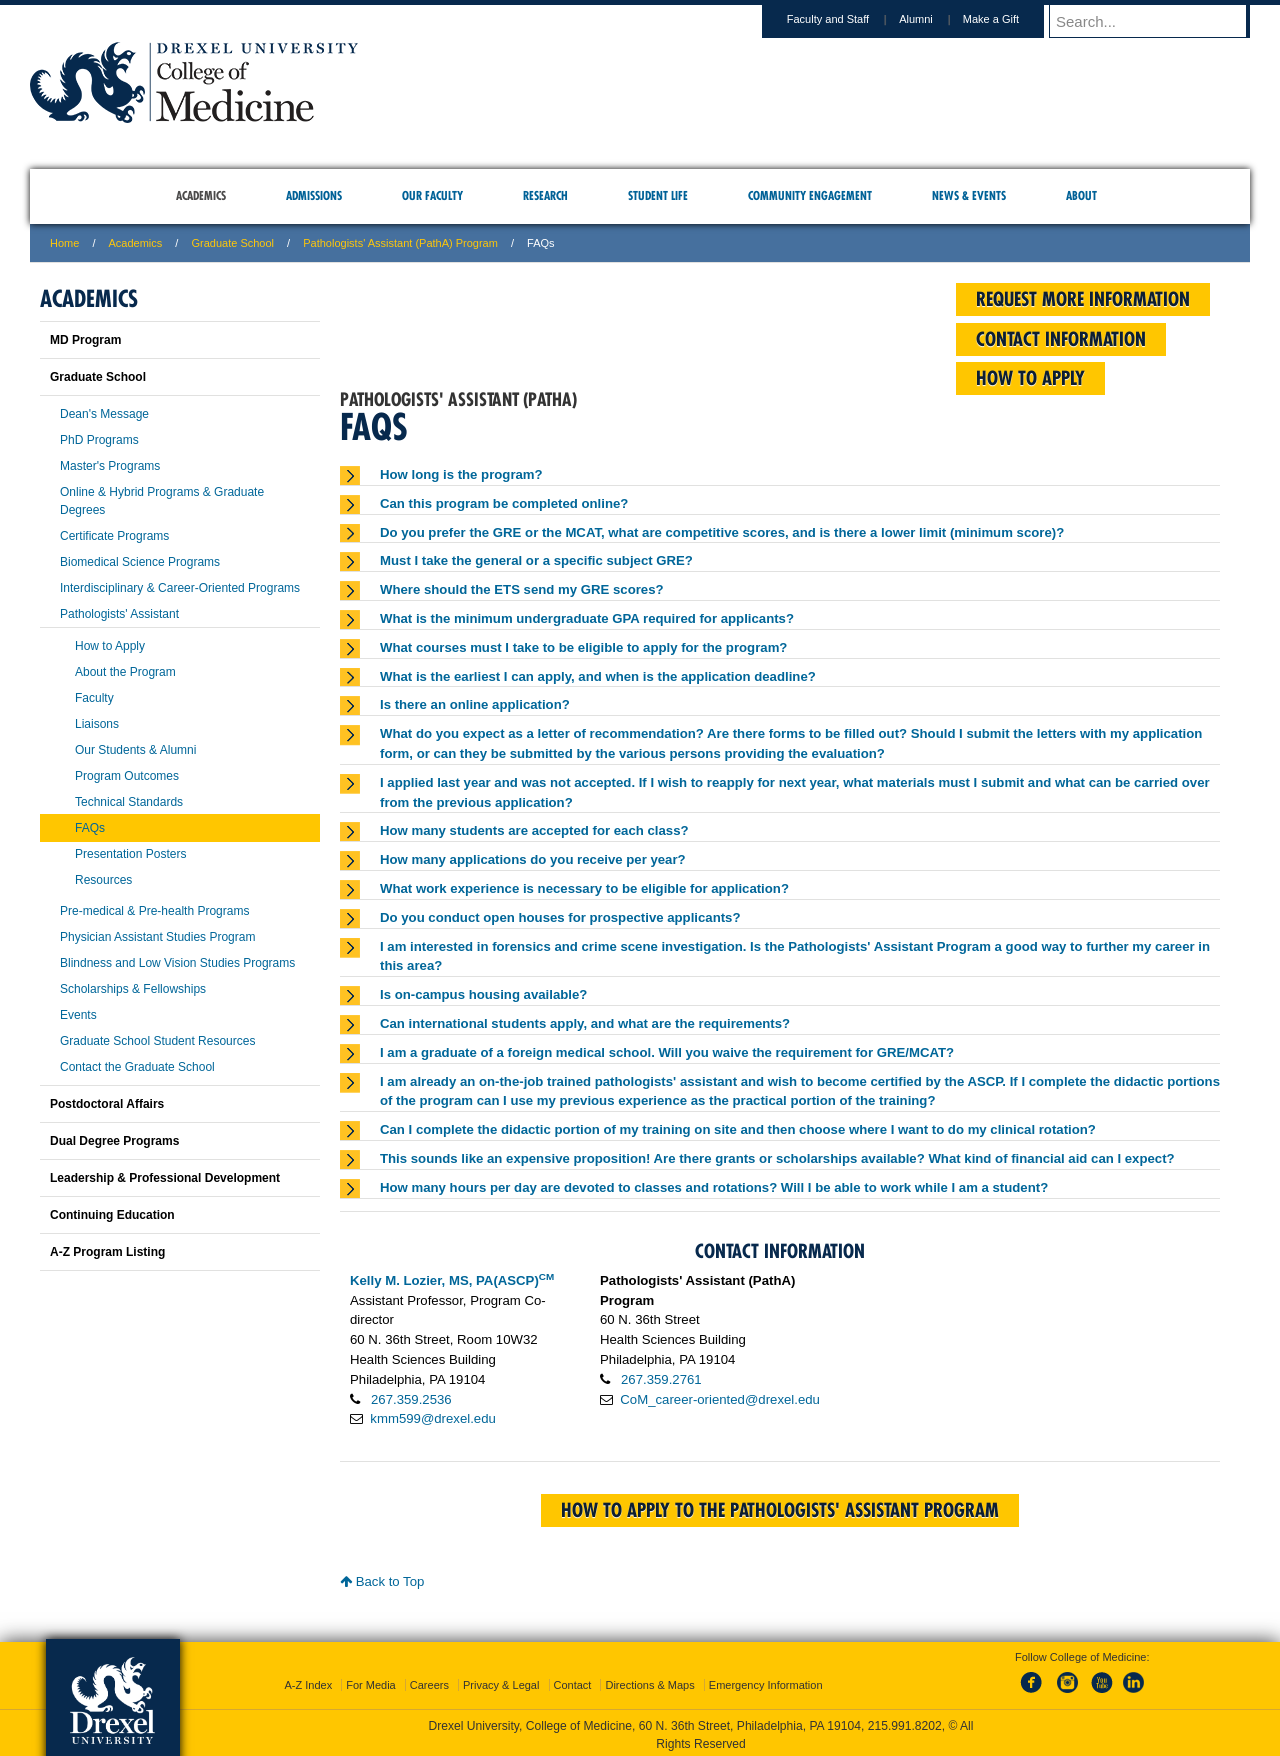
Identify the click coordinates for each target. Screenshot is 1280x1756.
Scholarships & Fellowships (133, 989)
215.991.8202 (905, 1722)
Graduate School (232, 243)
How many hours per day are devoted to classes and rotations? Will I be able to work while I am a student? (714, 1187)
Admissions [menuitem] (314, 195)
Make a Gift (1010, 19)
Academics (136, 243)
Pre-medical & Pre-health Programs (154, 911)
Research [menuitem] (545, 195)
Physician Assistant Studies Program (157, 937)
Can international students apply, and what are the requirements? (585, 1023)
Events (78, 1015)
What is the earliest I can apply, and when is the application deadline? (598, 676)
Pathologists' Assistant (119, 614)
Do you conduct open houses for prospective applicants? (560, 917)
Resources (103, 880)
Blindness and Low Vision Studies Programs (177, 963)
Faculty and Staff (847, 19)
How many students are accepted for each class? (534, 830)
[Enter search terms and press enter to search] (1159, 21)
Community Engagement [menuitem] (810, 195)
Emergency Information (766, 1681)
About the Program (125, 672)
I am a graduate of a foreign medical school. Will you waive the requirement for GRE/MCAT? (667, 1052)
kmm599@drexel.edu (433, 1418)
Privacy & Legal (501, 1681)
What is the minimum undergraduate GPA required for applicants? (587, 618)
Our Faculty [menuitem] (432, 195)
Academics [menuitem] (201, 195)
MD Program (85, 340)
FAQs (90, 828)
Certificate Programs (114, 536)
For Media (371, 1681)
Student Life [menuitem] (658, 195)
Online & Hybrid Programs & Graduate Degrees (162, 501)
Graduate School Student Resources (157, 1041)
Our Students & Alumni (135, 750)
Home (64, 243)
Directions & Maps (649, 1681)
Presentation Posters (130, 854)
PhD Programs (99, 440)
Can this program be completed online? (504, 503)
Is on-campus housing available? (483, 994)
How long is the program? (461, 474)
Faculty (94, 698)
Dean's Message (104, 414)
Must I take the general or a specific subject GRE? (536, 560)
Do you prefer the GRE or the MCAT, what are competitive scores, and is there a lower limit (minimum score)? (722, 532)
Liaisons (97, 724)
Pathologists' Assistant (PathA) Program (400, 243)
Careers (429, 1681)
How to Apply (110, 646)
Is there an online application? (475, 704)
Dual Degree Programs (114, 1141)
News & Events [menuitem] (969, 195)
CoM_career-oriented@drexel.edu (720, 1399)
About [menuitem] (1081, 195)
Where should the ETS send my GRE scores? (522, 589)
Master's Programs (110, 466)
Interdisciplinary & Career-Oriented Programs (180, 588)
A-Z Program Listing (107, 1252)
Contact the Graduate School (137, 1067)
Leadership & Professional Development (165, 1178)
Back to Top (382, 1581)
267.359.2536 (411, 1399)
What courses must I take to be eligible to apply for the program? (583, 647)
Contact (573, 1681)
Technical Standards (129, 802)
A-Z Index (308, 1681)
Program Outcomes (127, 776)
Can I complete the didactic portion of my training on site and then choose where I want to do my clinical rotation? (738, 1129)
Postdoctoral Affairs (107, 1104)
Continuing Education (112, 1215)
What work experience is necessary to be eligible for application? (584, 888)
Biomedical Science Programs (140, 562)
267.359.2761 (661, 1379)
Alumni (935, 19)
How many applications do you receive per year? (533, 859)
